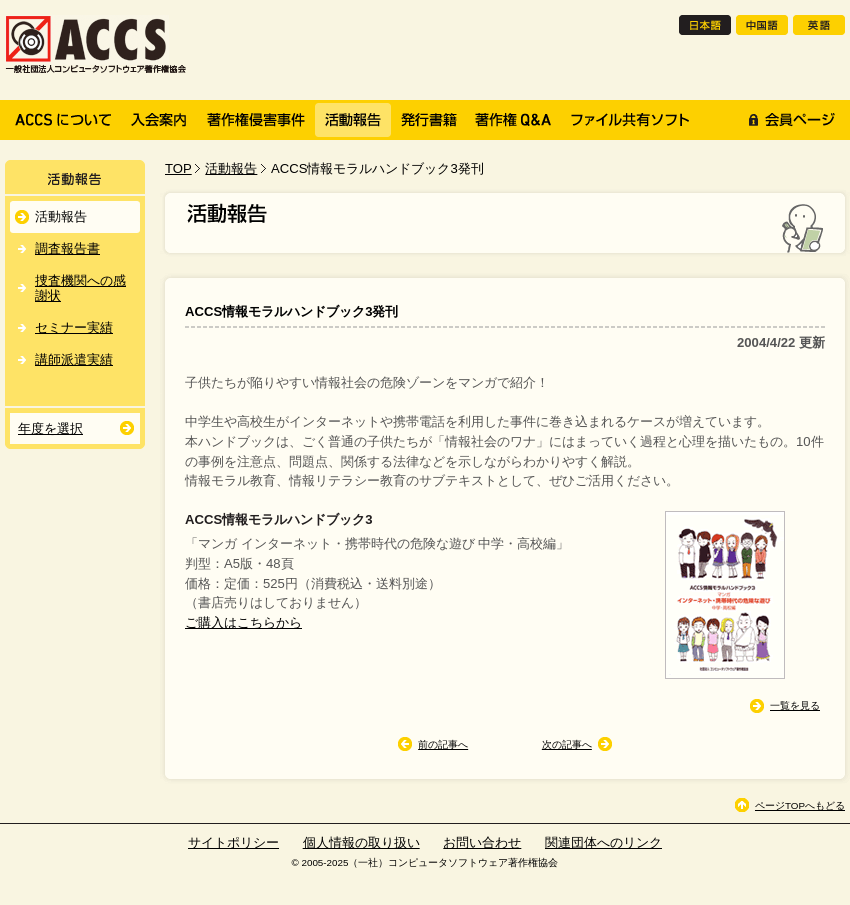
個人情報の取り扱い (361, 842)
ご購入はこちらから (243, 622)
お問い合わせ (482, 842)
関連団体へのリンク (603, 842)
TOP (178, 168)
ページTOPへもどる (800, 805)
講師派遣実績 (74, 359)
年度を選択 (50, 428)
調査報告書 (67, 248)
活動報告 (231, 168)
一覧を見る (795, 705)
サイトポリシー (233, 842)
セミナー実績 (74, 327)
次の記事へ (567, 744)
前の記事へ (443, 744)
